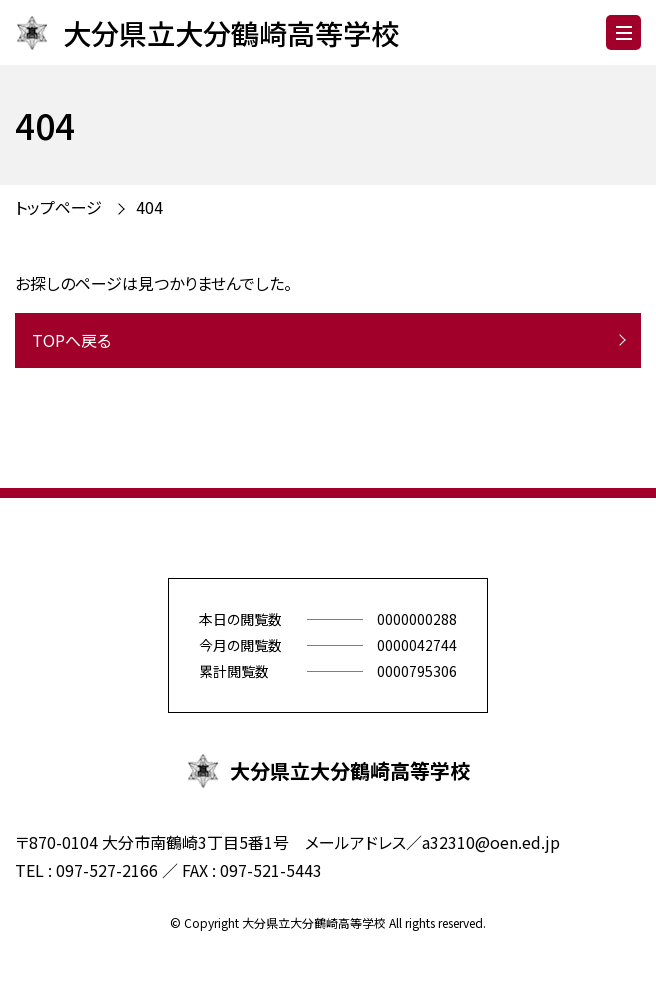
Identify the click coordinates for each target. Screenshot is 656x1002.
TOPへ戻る (71, 340)
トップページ (58, 207)
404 (149, 207)
